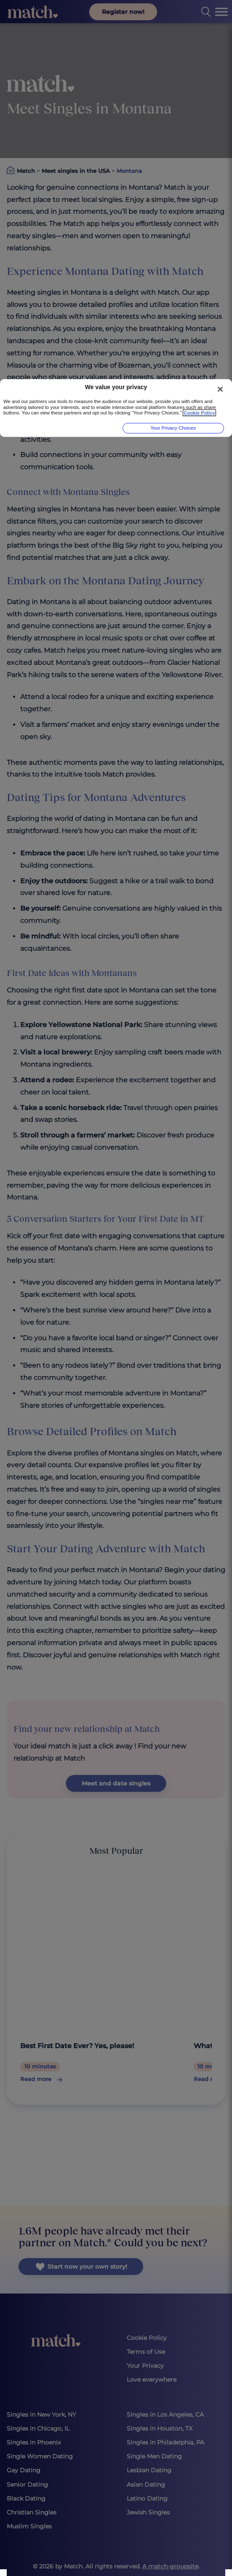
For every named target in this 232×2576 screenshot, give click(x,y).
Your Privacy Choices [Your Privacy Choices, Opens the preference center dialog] (173, 427)
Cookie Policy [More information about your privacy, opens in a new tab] (199, 413)
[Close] (220, 389)
